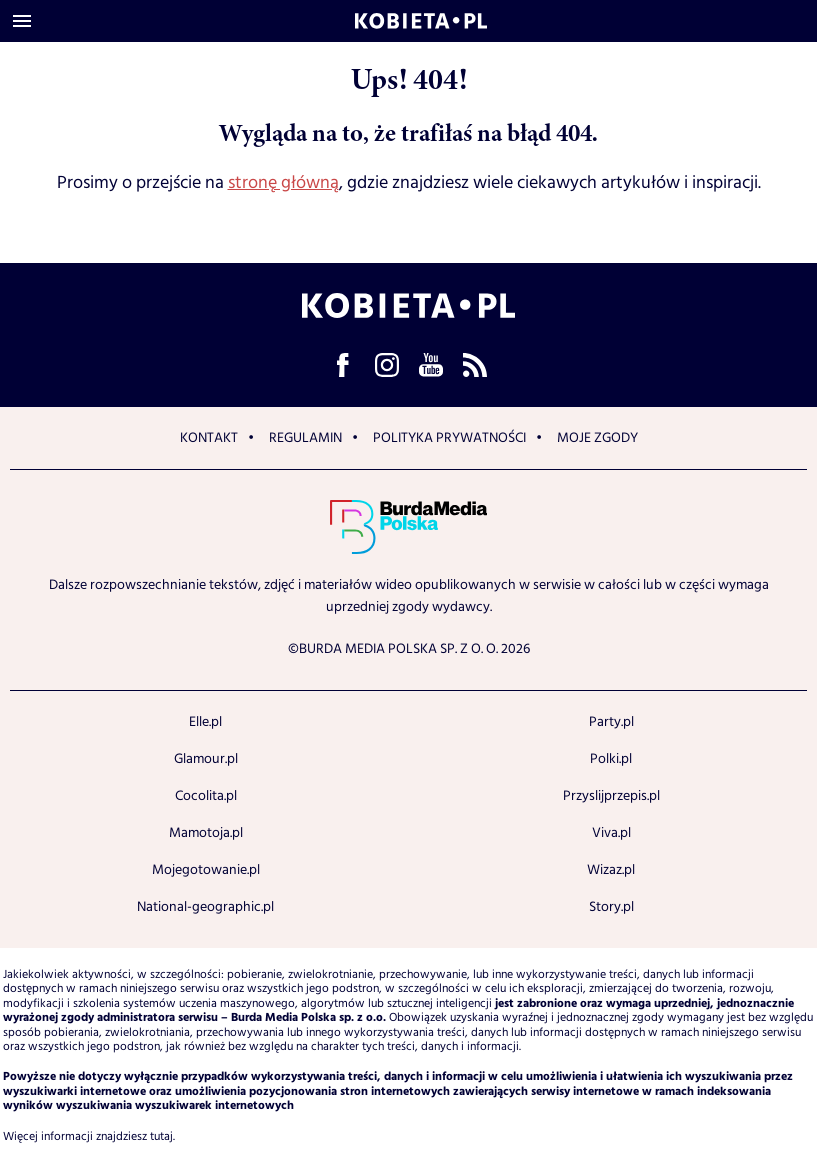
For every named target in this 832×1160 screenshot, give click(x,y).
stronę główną (283, 183)
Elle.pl (205, 722)
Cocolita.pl (206, 796)
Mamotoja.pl (206, 833)
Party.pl (611, 722)
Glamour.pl (206, 759)
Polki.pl (611, 759)
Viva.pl (611, 833)
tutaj (161, 1137)
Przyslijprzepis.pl (611, 796)
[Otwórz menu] (22, 21)
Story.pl (611, 907)
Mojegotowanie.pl (206, 870)
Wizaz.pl (611, 870)
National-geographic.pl (205, 907)
